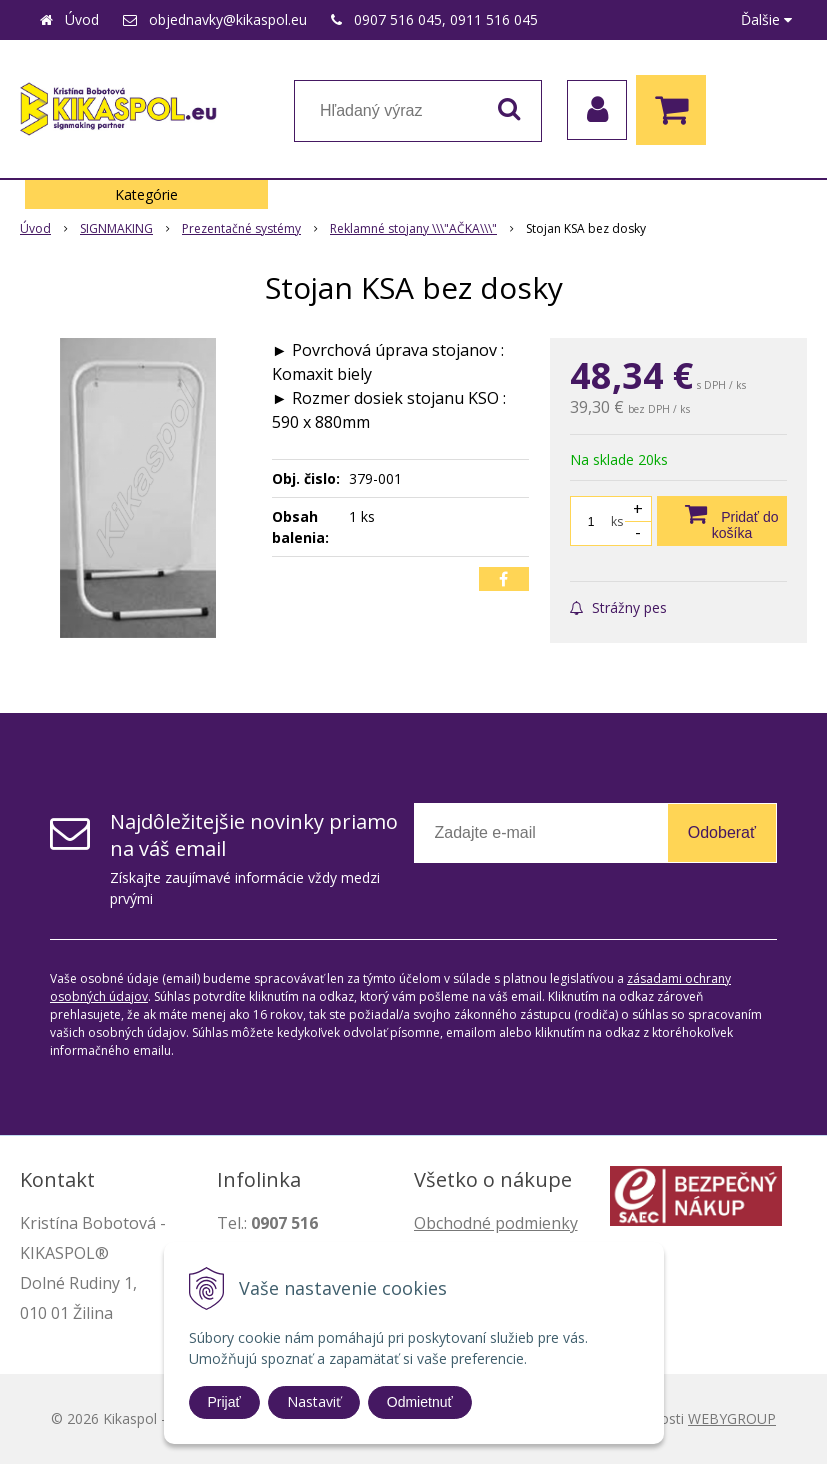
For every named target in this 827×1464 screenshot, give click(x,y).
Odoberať (722, 832)
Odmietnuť (420, 1402)
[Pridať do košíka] (722, 521)
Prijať (224, 1402)
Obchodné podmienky (496, 1223)
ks (617, 521)
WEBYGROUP (732, 1418)
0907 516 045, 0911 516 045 (446, 19)
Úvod (82, 19)
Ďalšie (766, 19)
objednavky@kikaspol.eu (228, 19)
